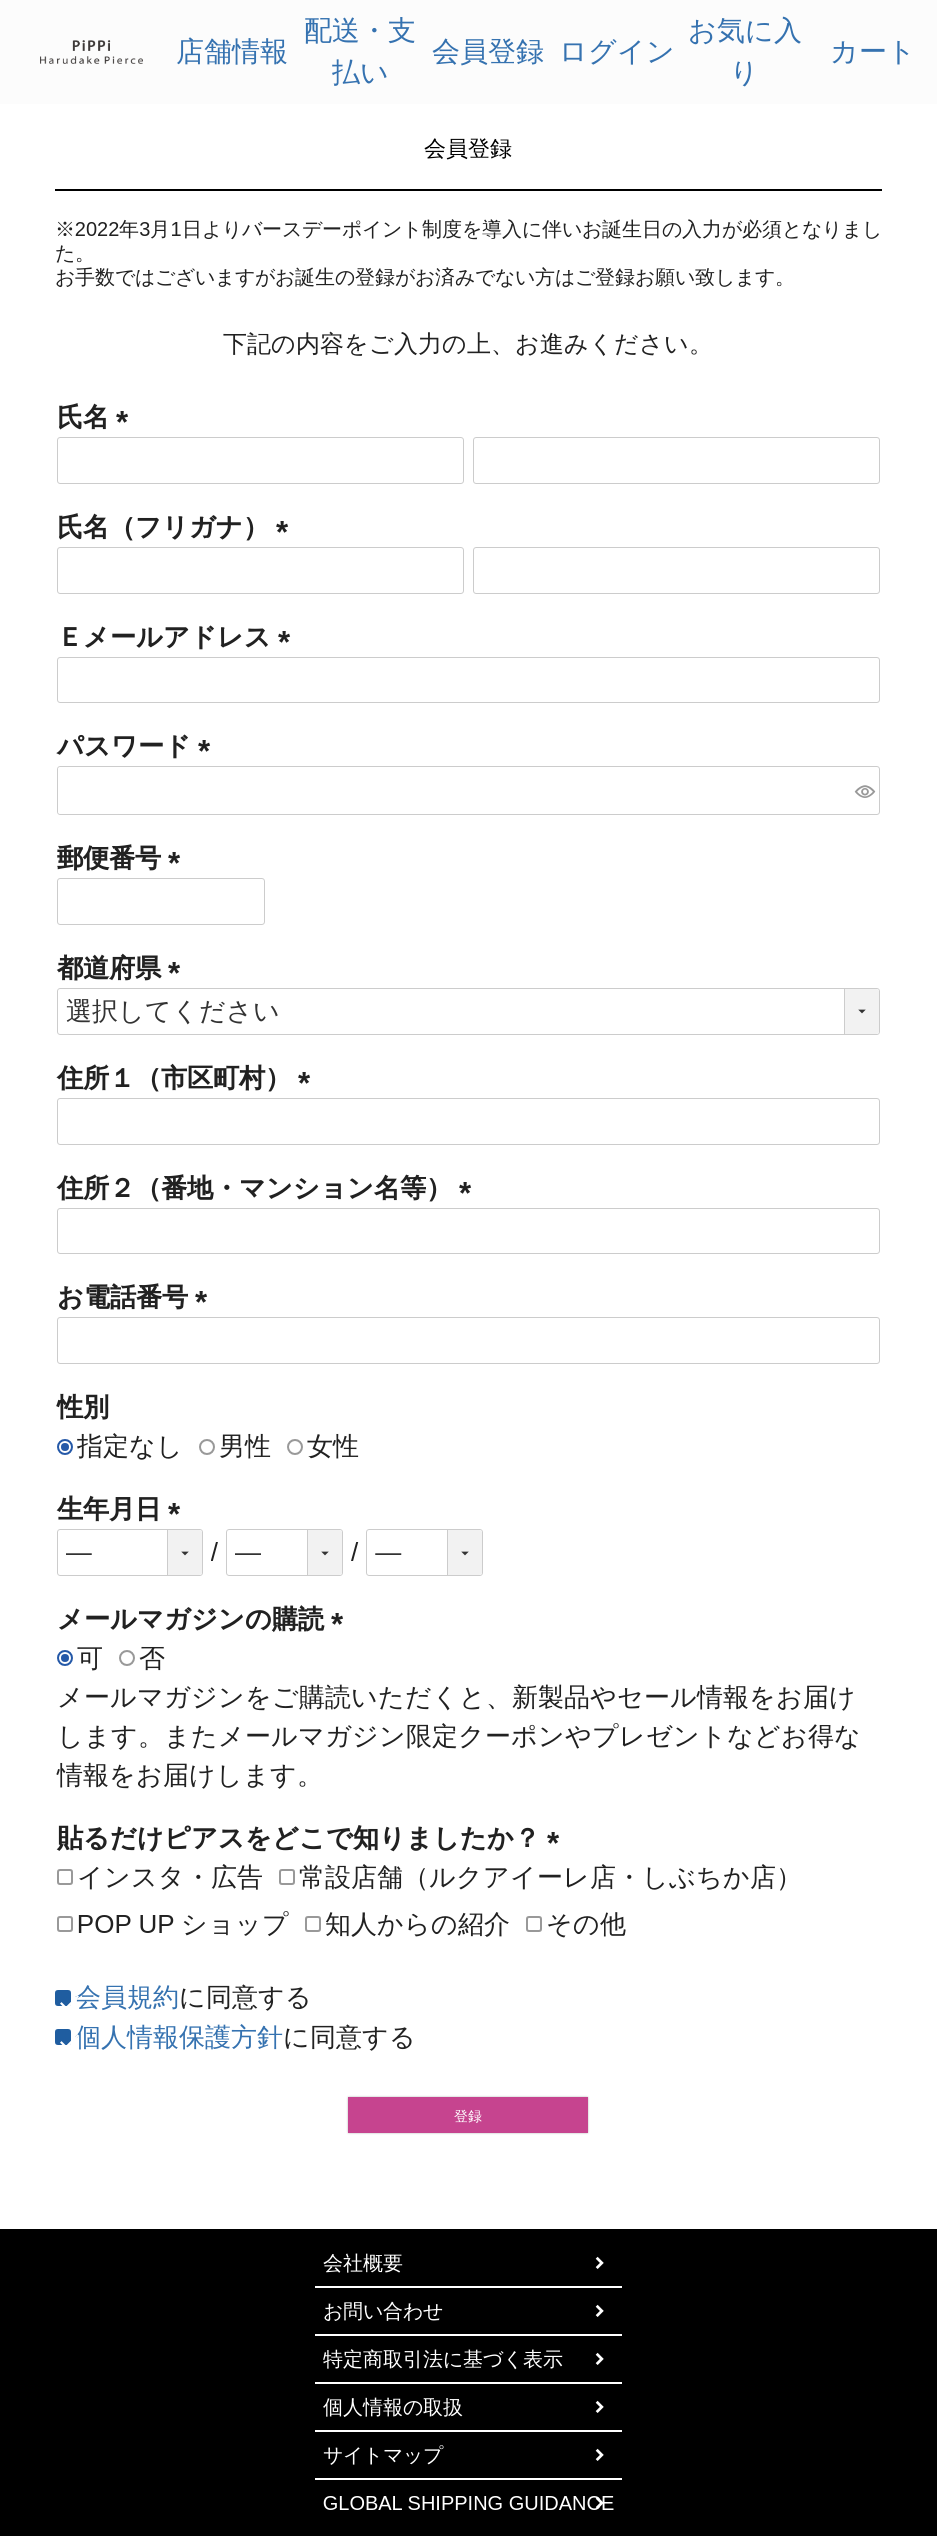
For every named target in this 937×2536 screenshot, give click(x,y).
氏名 (99, 417)
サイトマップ (383, 2455)
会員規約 (127, 1997)
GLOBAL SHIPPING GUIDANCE (469, 2503)
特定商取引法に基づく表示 (443, 2359)
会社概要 (363, 2263)
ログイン (617, 51)
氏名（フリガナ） (179, 527)
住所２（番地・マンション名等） (271, 1188)
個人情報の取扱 (393, 2407)
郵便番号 (125, 858)
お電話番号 (139, 1297)
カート (873, 51)
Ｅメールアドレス (180, 637)
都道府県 (125, 968)
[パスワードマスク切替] (864, 790)
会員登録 (488, 51)
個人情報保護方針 (179, 2037)
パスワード (140, 746)
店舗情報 (232, 51)
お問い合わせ (383, 2311)
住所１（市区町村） (190, 1078)
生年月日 (125, 1509)
